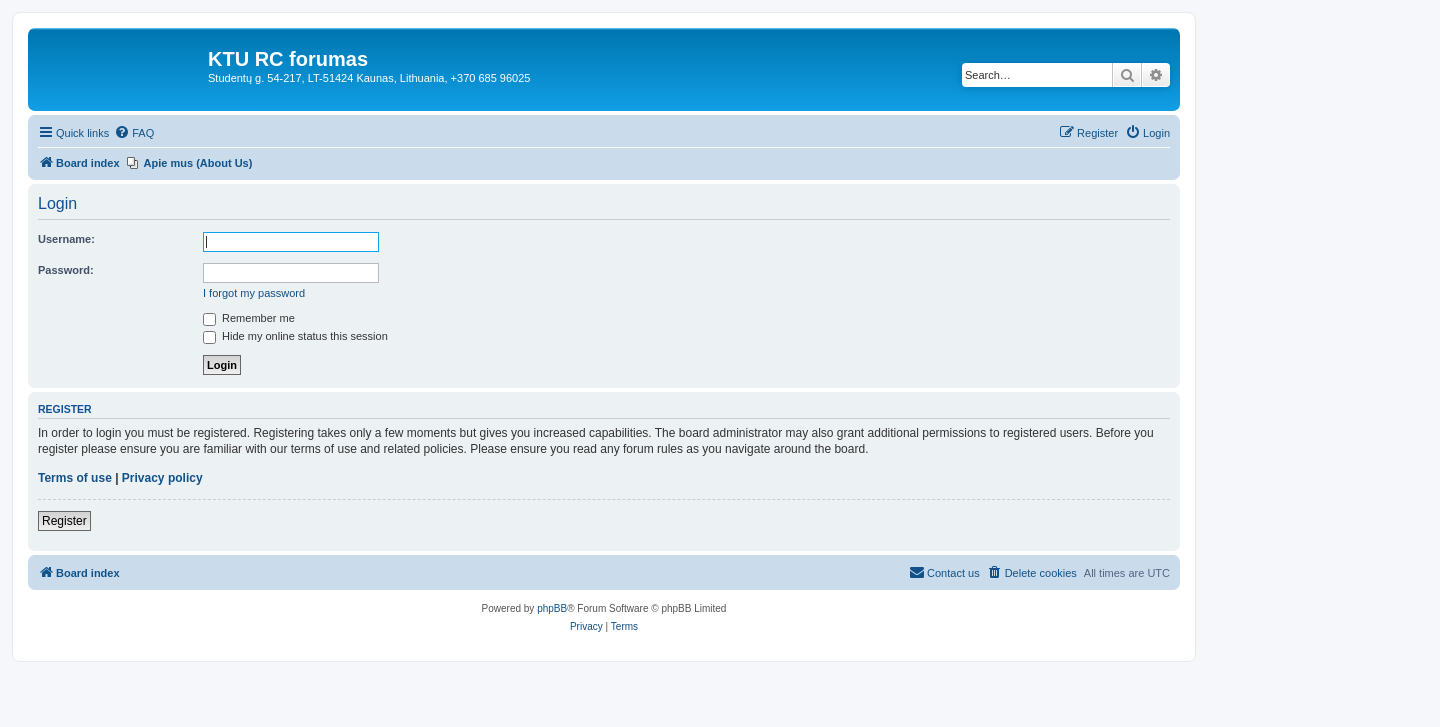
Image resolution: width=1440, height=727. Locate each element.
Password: (66, 270)
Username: (66, 239)
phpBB (552, 608)
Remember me (249, 318)
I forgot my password (254, 293)
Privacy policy (162, 478)
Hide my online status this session (295, 336)
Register (64, 521)
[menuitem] (134, 133)
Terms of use (75, 478)
